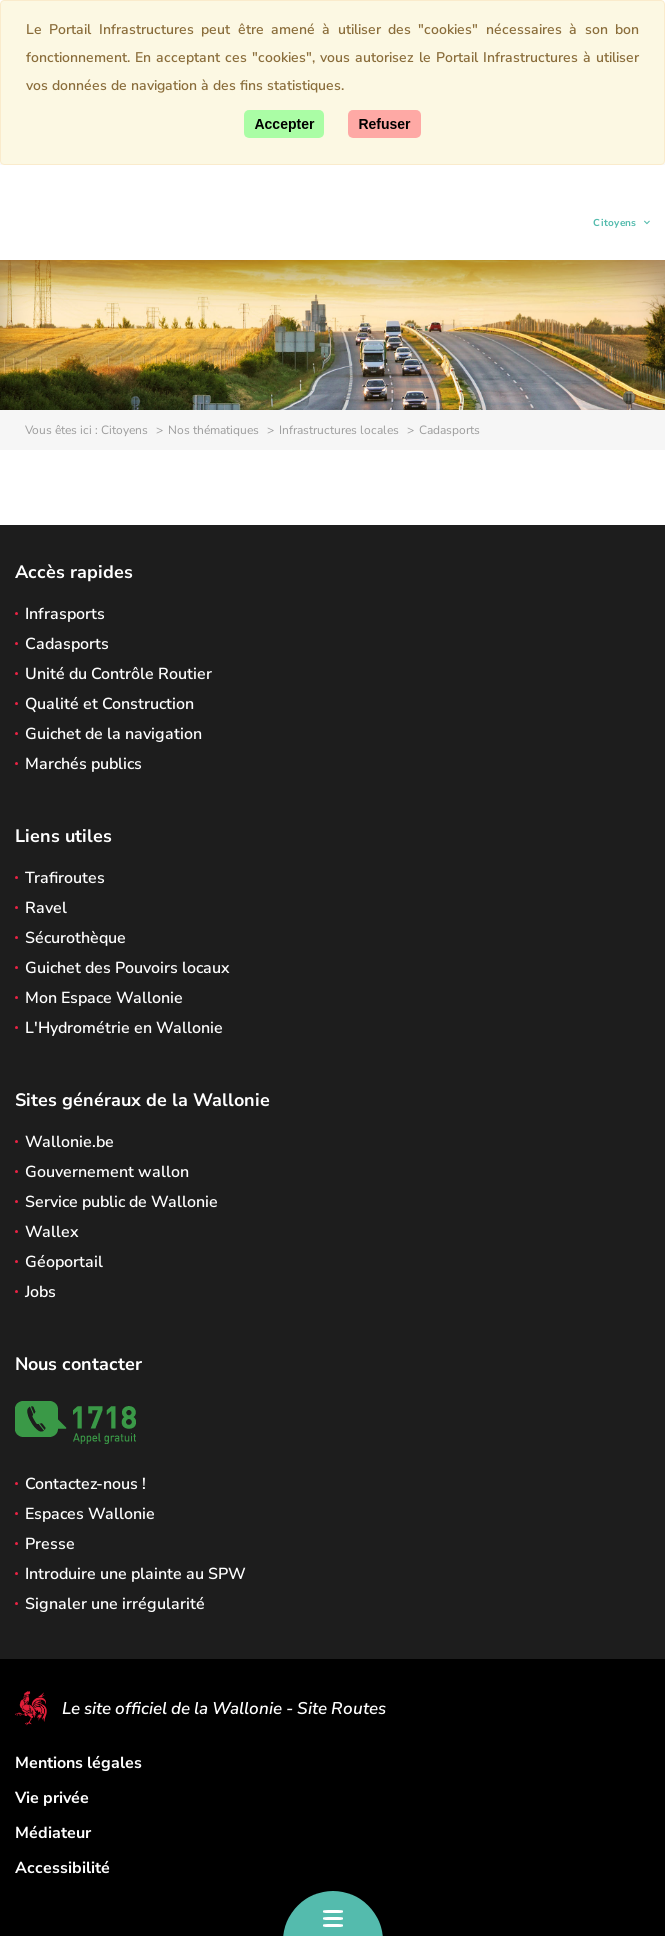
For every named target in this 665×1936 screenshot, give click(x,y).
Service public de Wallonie (121, 1202)
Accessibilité (62, 1868)
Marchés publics (83, 764)
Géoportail (64, 1262)
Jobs (40, 1292)
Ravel (46, 908)
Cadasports (67, 644)
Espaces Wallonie (90, 1514)
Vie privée (52, 1798)
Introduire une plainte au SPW (135, 1574)
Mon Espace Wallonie (104, 998)
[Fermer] (384, 124)
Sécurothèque (75, 938)
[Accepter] (284, 124)
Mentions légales (78, 1763)
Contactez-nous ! (85, 1484)
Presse (50, 1544)
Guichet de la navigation (113, 734)
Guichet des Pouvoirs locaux (127, 968)
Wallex (52, 1232)
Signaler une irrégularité (115, 1604)
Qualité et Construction (109, 704)
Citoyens (615, 225)
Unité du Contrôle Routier (118, 674)
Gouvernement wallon (107, 1172)
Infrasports (65, 614)
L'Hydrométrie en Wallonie (124, 1028)
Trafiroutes (65, 878)
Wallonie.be (69, 1142)
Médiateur (53, 1833)
